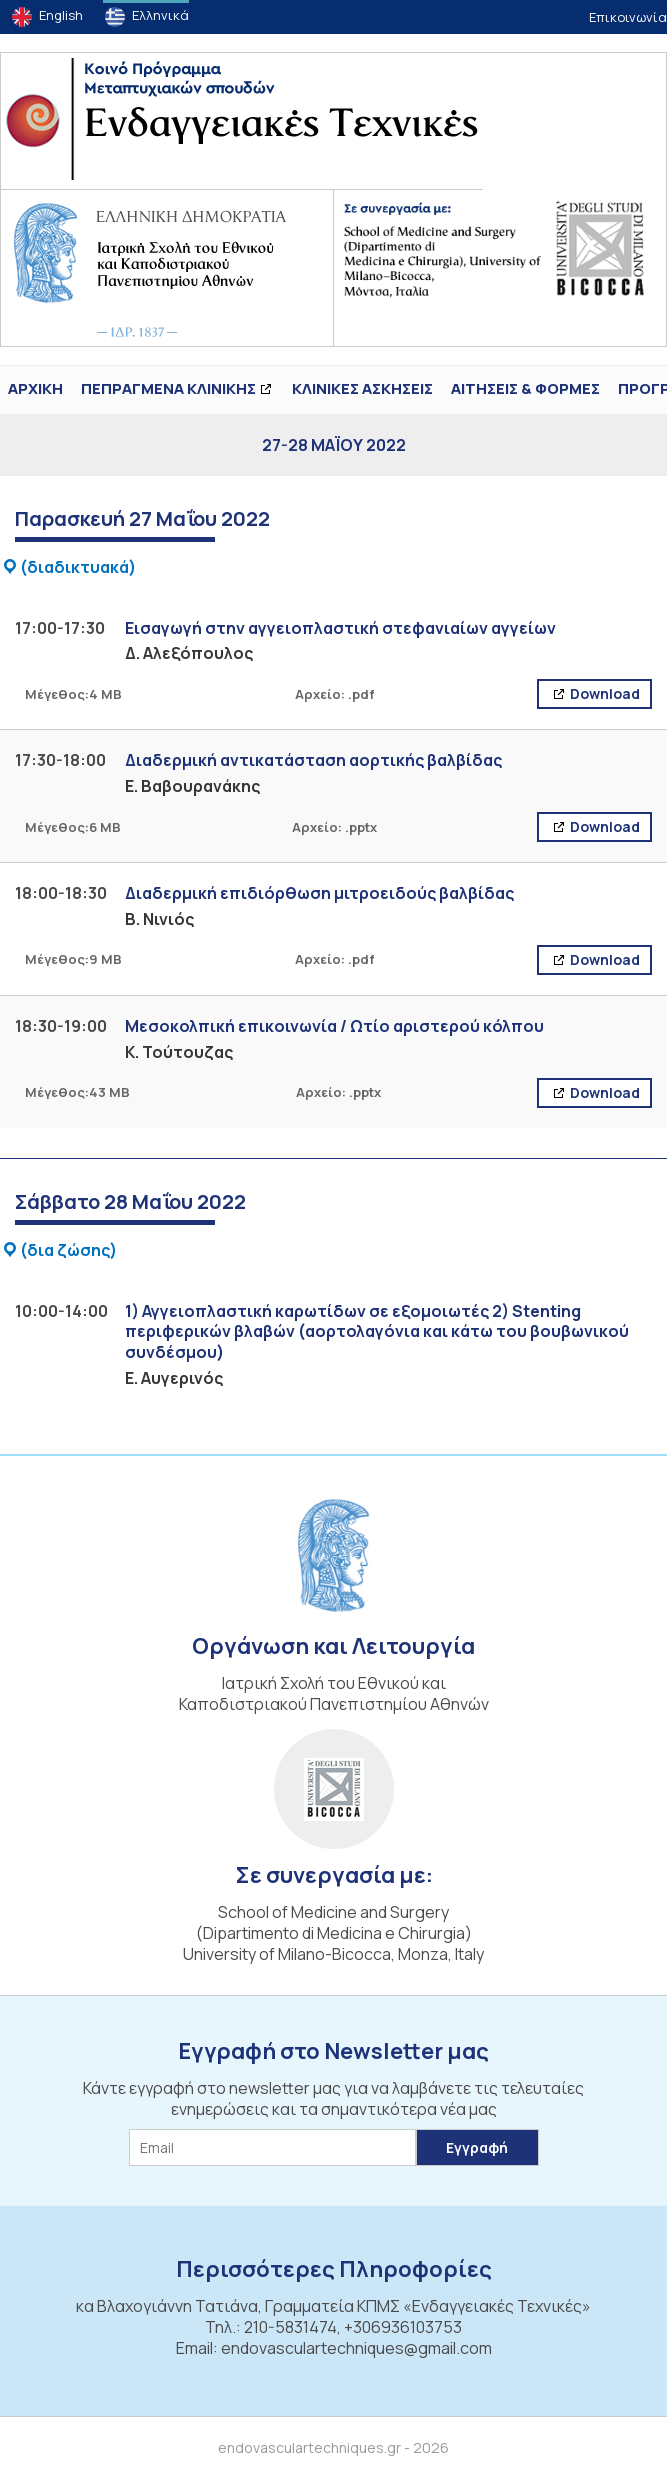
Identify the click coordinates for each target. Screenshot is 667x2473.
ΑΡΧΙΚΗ (35, 388)
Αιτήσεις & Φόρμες (525, 388)
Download (603, 693)
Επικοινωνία (628, 17)
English (61, 15)
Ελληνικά (160, 15)
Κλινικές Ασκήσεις (362, 388)
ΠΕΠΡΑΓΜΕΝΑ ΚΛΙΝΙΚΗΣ (168, 388)
